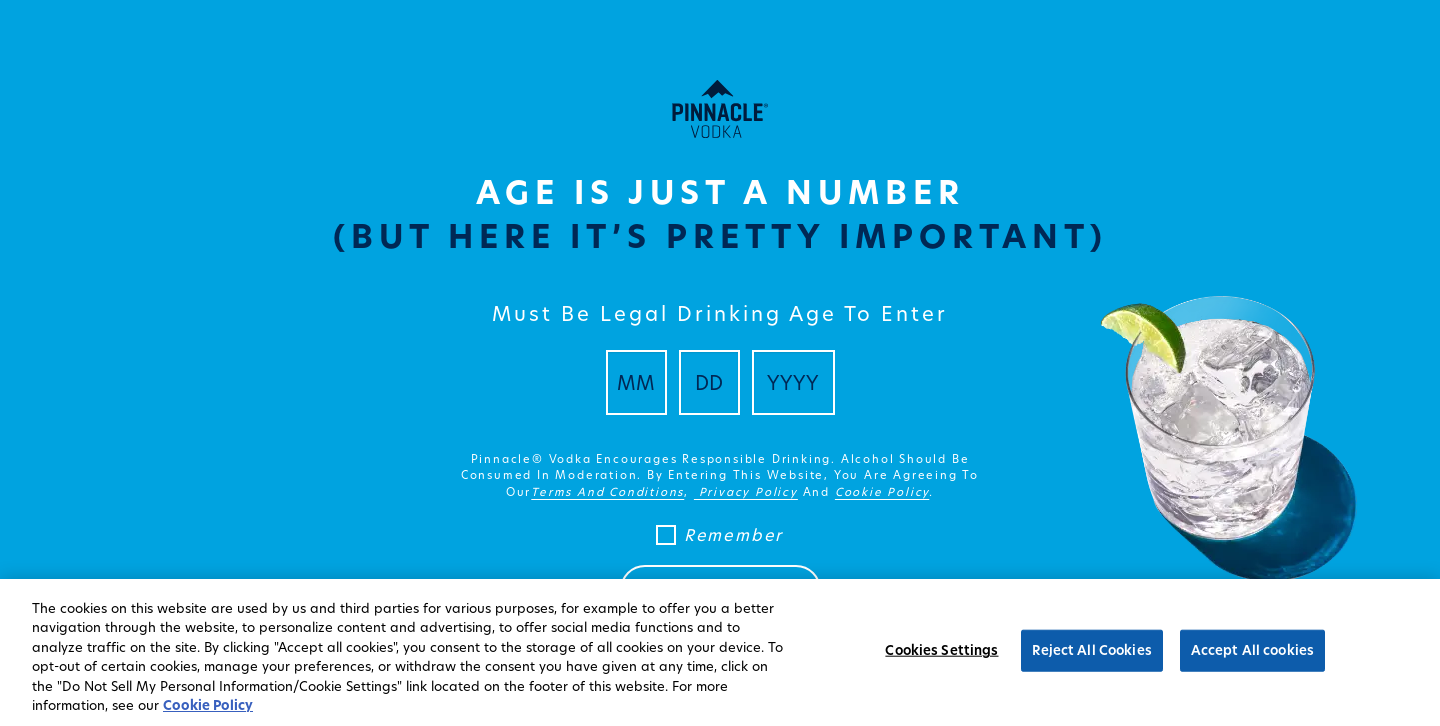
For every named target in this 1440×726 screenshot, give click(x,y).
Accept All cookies (1252, 650)
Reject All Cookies (1091, 650)
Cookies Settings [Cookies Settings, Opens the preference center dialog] (941, 650)
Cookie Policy (208, 705)
